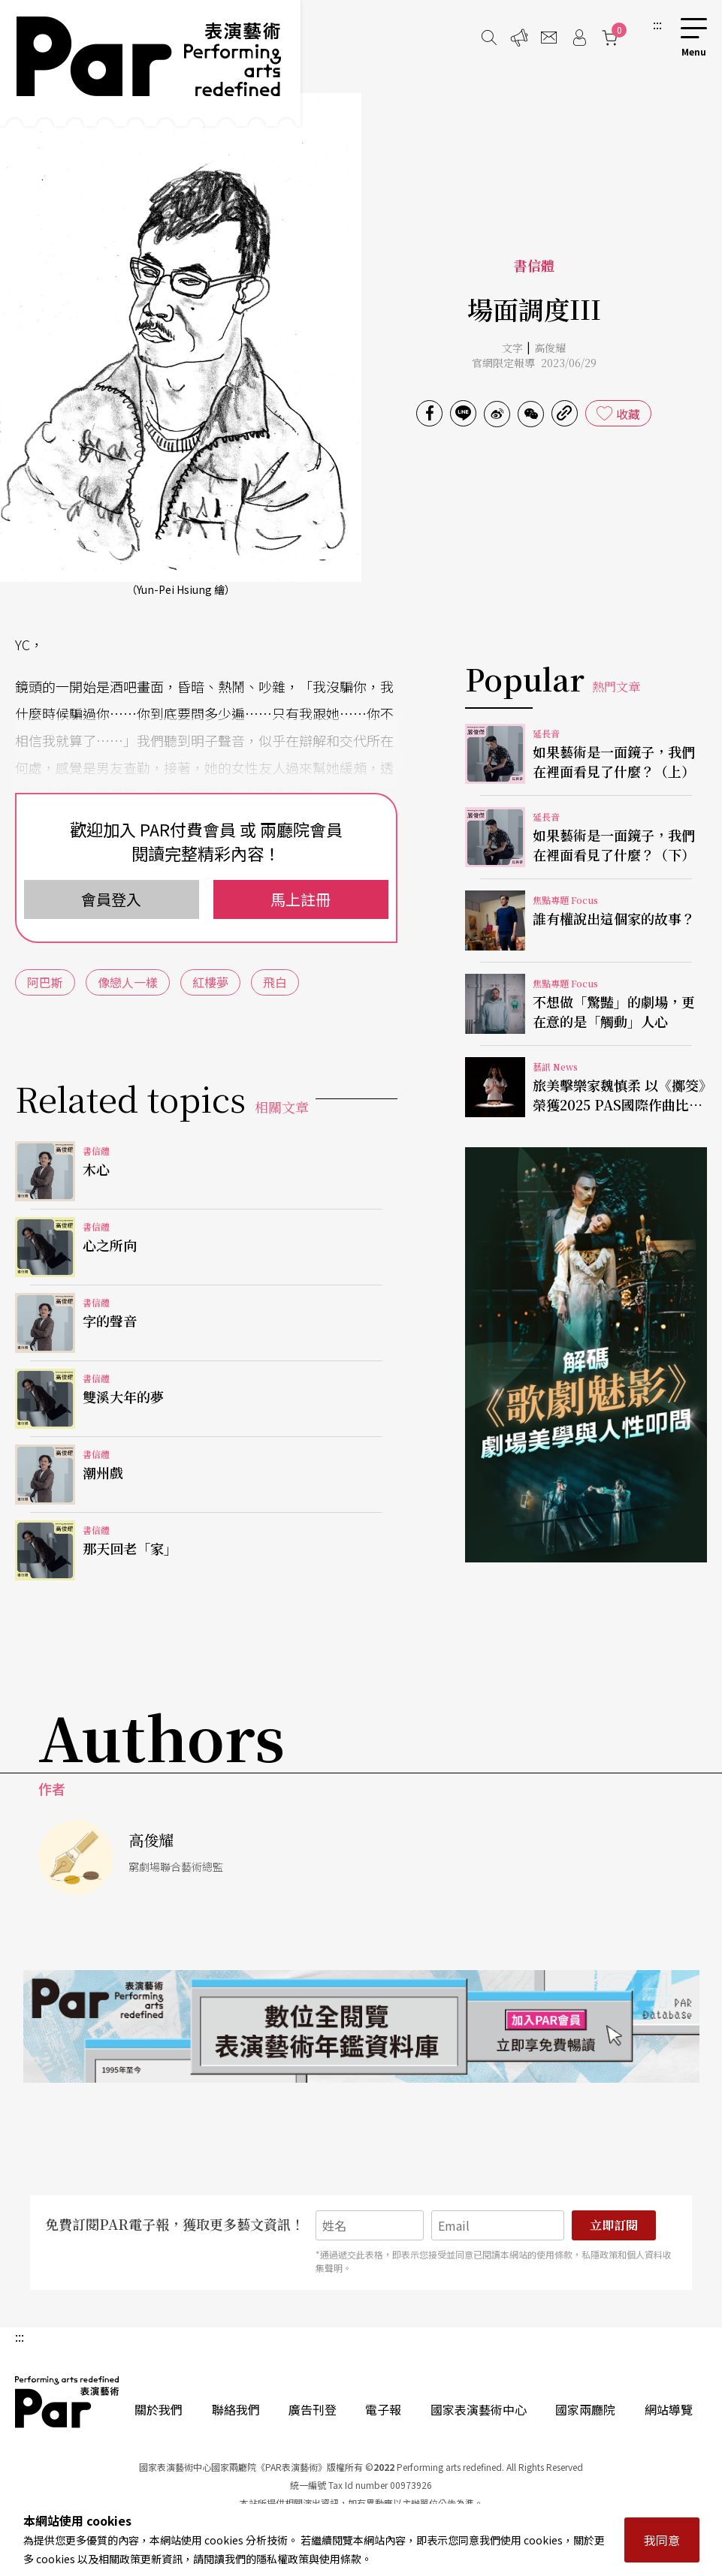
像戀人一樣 (128, 982)
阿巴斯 (45, 982)
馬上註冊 (300, 899)
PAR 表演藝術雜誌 (67, 2402)
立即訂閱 (614, 2225)
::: (657, 24)
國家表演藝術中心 (478, 2409)
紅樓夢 (210, 982)
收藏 (628, 414)
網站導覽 (669, 2409)
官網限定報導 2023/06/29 (534, 362)
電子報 (383, 2409)
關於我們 (158, 2409)
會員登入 (111, 899)
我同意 (662, 2540)
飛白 (275, 982)
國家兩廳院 (585, 2409)
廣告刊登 (312, 2409)
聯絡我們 (236, 2409)
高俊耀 (550, 347)
